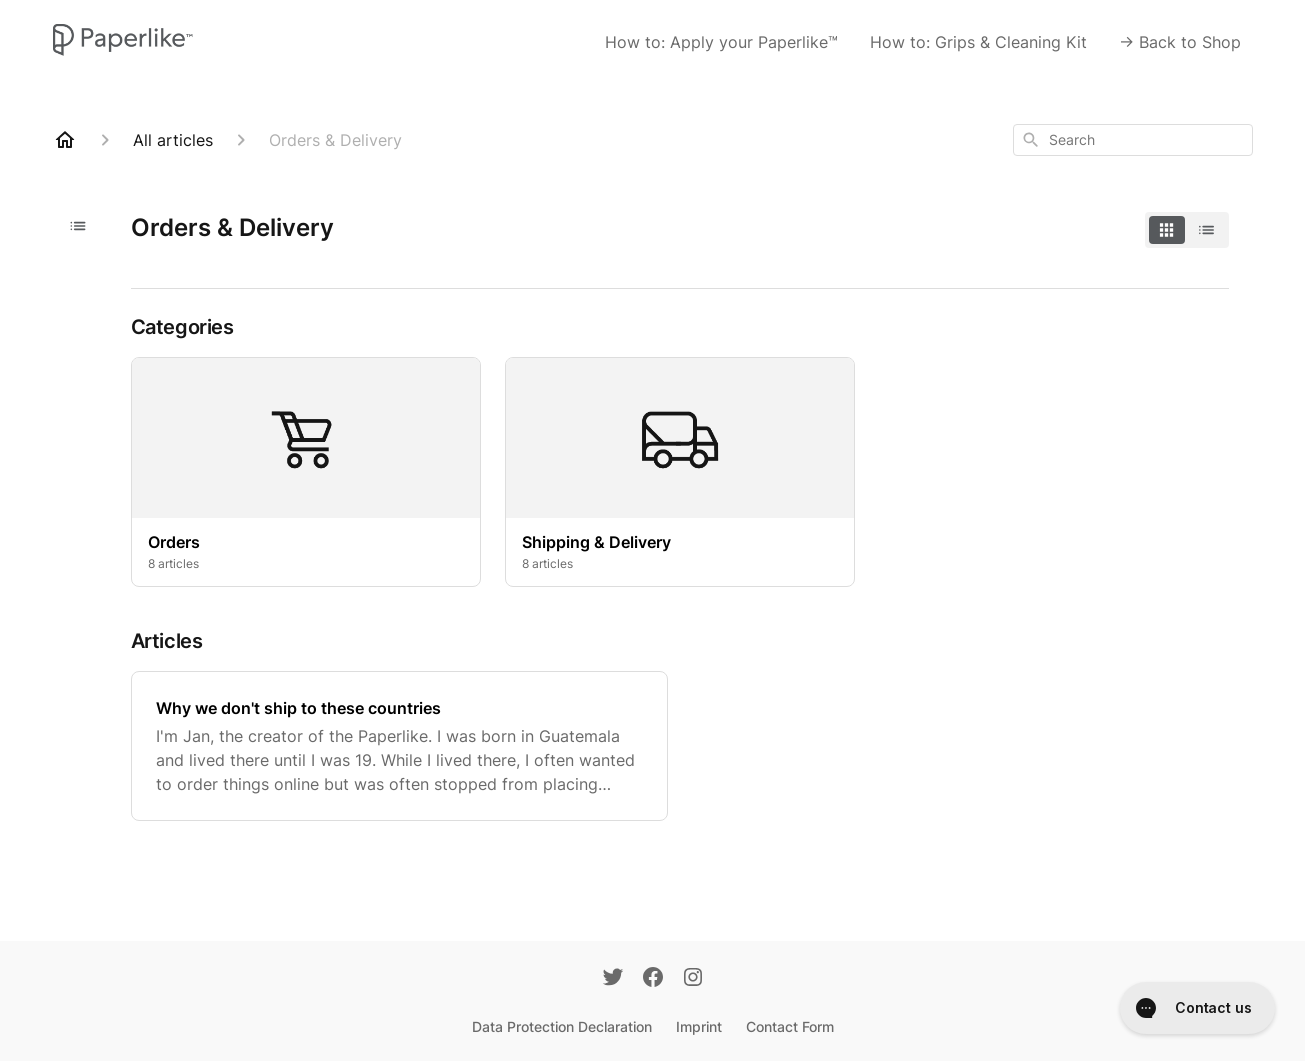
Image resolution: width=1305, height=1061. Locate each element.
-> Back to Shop (1180, 42)
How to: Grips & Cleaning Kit (978, 42)
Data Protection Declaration (562, 1026)
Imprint (699, 1026)
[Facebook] (653, 979)
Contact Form (790, 1026)
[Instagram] (693, 979)
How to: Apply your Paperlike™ (721, 42)
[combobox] (1133, 140)
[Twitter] (613, 979)
